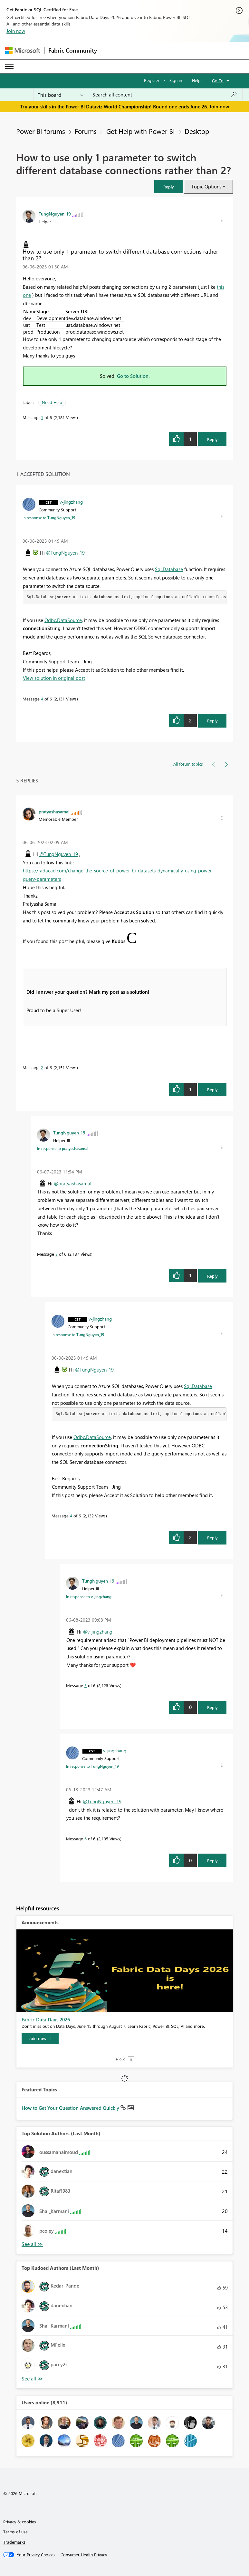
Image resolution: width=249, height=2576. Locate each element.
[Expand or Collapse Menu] (9, 66)
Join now (15, 31)
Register (151, 80)
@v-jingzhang (97, 1631)
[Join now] (40, 2038)
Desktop (197, 131)
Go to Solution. (133, 376)
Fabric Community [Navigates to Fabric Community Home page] (72, 50)
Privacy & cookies (19, 2521)
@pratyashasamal (72, 1183)
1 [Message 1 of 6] (42, 417)
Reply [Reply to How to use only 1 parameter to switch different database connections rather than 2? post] (212, 439)
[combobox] (165, 94)
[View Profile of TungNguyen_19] (55, 213)
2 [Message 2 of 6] (42, 1067)
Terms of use (15, 2531)
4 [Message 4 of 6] (42, 698)
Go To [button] (218, 80)
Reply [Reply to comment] (212, 720)
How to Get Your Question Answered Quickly (71, 2108)
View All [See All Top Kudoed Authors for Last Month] (32, 2378)
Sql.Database (169, 569)
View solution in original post (54, 678)
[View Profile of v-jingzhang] (71, 501)
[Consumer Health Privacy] (84, 2555)
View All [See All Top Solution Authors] (32, 2244)
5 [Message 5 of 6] (85, 1685)
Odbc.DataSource (63, 620)
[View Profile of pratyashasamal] (54, 811)
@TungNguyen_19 (65, 552)
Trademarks (14, 2542)
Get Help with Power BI (140, 131)
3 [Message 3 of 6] (56, 1254)
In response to (49, 517)
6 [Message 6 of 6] (85, 1838)
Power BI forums (40, 131)
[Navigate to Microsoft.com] (22, 50)
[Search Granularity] (60, 94)
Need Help (52, 402)
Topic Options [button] (206, 186)
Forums (86, 131)
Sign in (175, 80)
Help (196, 80)
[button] (168, 186)
